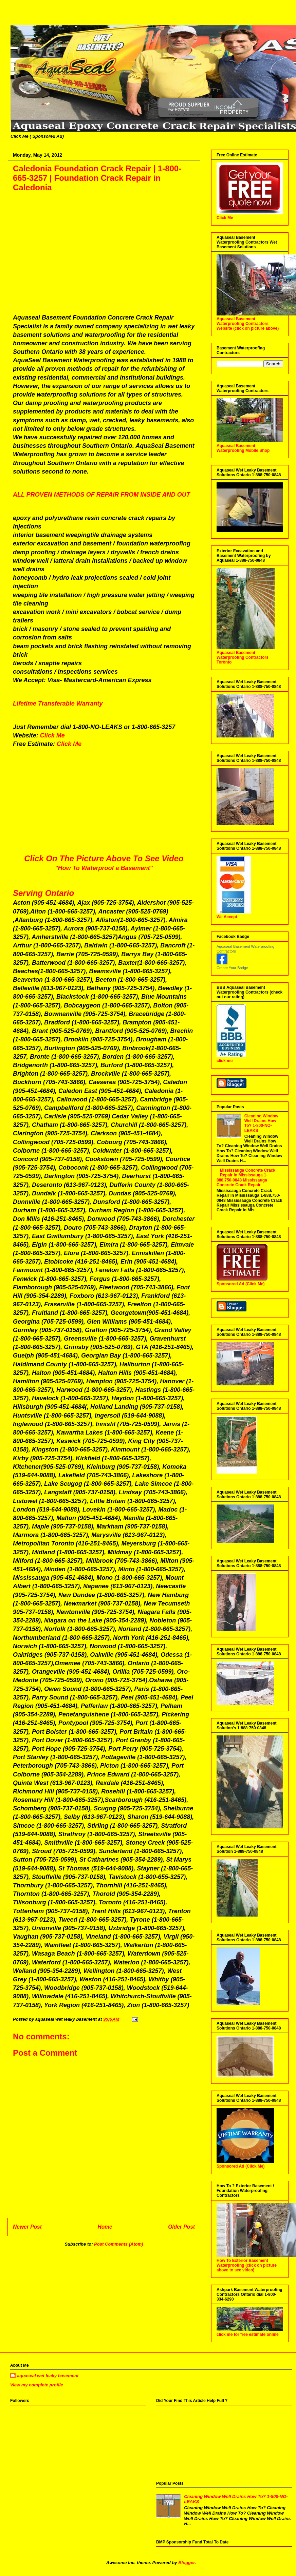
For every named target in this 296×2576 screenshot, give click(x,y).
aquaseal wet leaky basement (47, 2375)
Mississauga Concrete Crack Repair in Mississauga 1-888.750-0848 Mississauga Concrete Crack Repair (246, 1177)
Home (104, 2227)
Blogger (186, 2562)
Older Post (181, 2227)
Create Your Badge (232, 968)
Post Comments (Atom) (118, 2244)
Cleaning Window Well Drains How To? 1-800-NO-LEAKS (261, 1123)
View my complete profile (36, 2384)
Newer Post (27, 2227)
